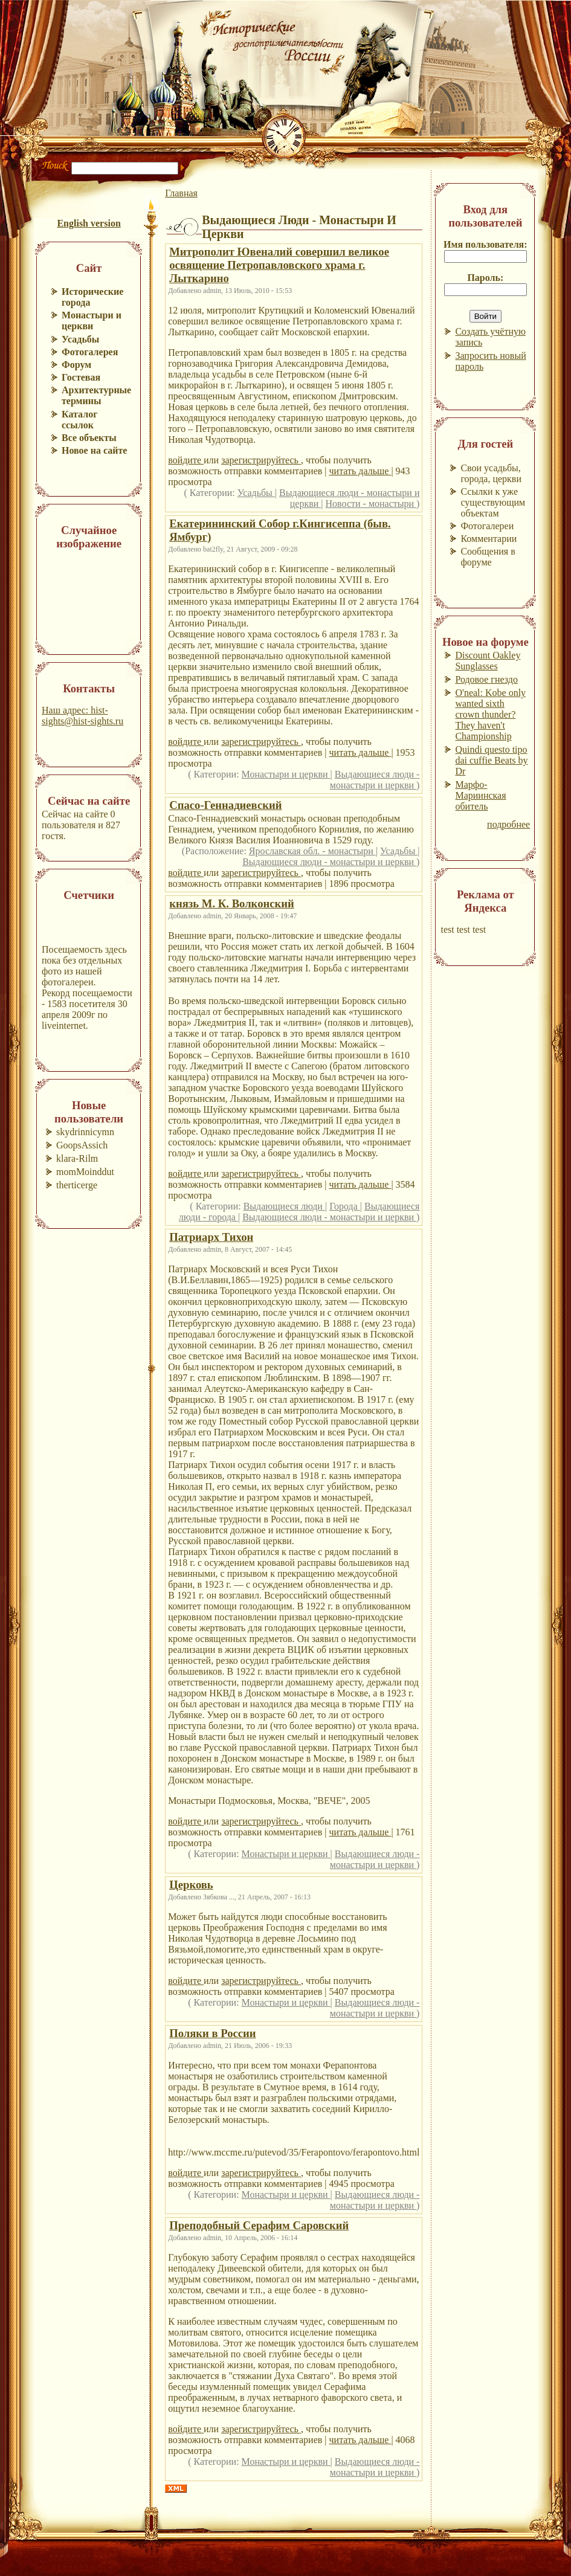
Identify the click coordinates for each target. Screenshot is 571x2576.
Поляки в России (212, 2033)
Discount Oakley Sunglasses (487, 660)
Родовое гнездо (486, 679)
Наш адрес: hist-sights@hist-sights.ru (82, 715)
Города (344, 1206)
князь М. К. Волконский (231, 903)
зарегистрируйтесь (261, 460)
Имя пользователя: (485, 244)
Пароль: (485, 277)
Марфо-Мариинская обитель (480, 795)
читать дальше (360, 471)
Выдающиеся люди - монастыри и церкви (375, 779)
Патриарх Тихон (211, 1237)
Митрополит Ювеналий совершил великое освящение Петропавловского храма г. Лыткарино (279, 265)
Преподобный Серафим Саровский (259, 2225)
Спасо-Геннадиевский (225, 805)
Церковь (191, 1884)
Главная (181, 193)
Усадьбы (256, 493)
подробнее (508, 824)
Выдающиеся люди (284, 1206)
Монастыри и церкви (286, 774)
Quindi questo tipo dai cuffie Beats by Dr (491, 760)
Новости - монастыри (371, 503)
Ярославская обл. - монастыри (312, 851)
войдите (186, 460)
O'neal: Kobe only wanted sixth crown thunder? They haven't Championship (490, 714)
